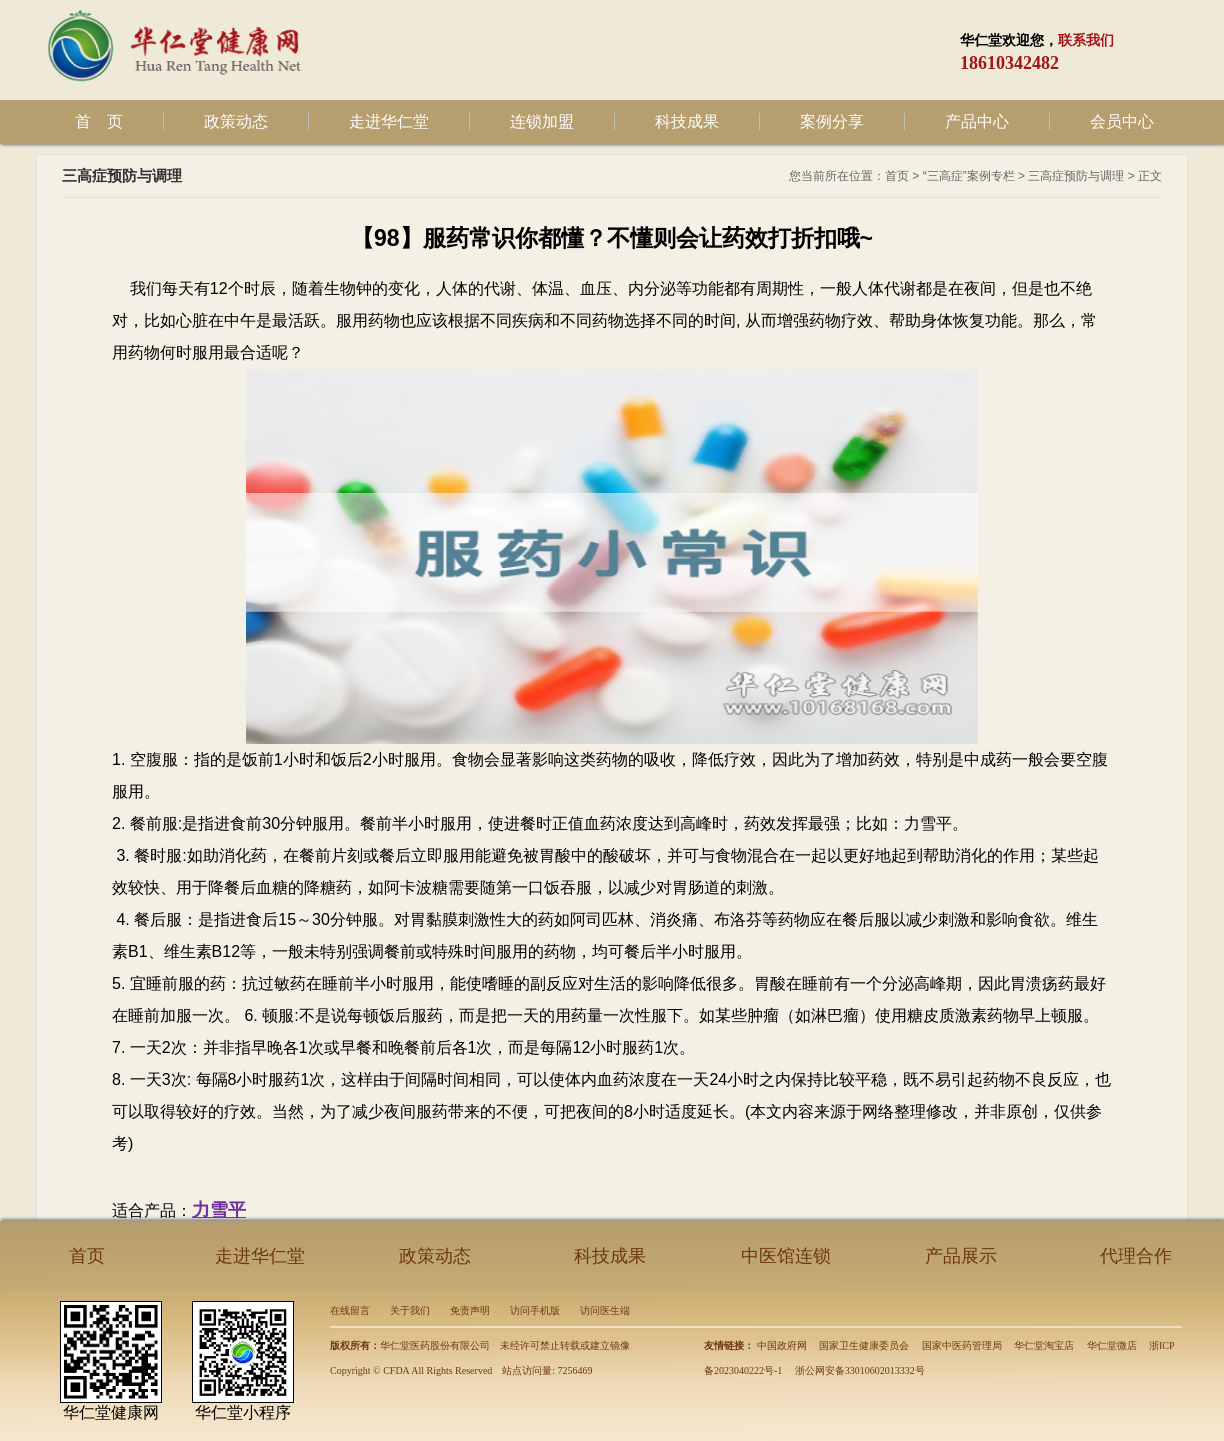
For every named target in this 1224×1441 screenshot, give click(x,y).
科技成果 (687, 121)
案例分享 (832, 121)
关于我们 (410, 1310)
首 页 (99, 121)
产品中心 (977, 121)
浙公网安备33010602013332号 (860, 1370)
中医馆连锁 (786, 1256)
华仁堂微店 (1112, 1345)
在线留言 (350, 1310)
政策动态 (236, 121)
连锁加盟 (542, 121)
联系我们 (1086, 40)
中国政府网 (782, 1345)
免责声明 (470, 1310)
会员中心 (1122, 121)
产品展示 (961, 1256)
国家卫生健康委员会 (864, 1345)
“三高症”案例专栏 (969, 176)
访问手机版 (535, 1310)
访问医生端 (605, 1310)
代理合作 (1136, 1256)
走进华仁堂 (389, 121)
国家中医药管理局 (962, 1345)
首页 (897, 176)
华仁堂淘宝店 (1044, 1345)
